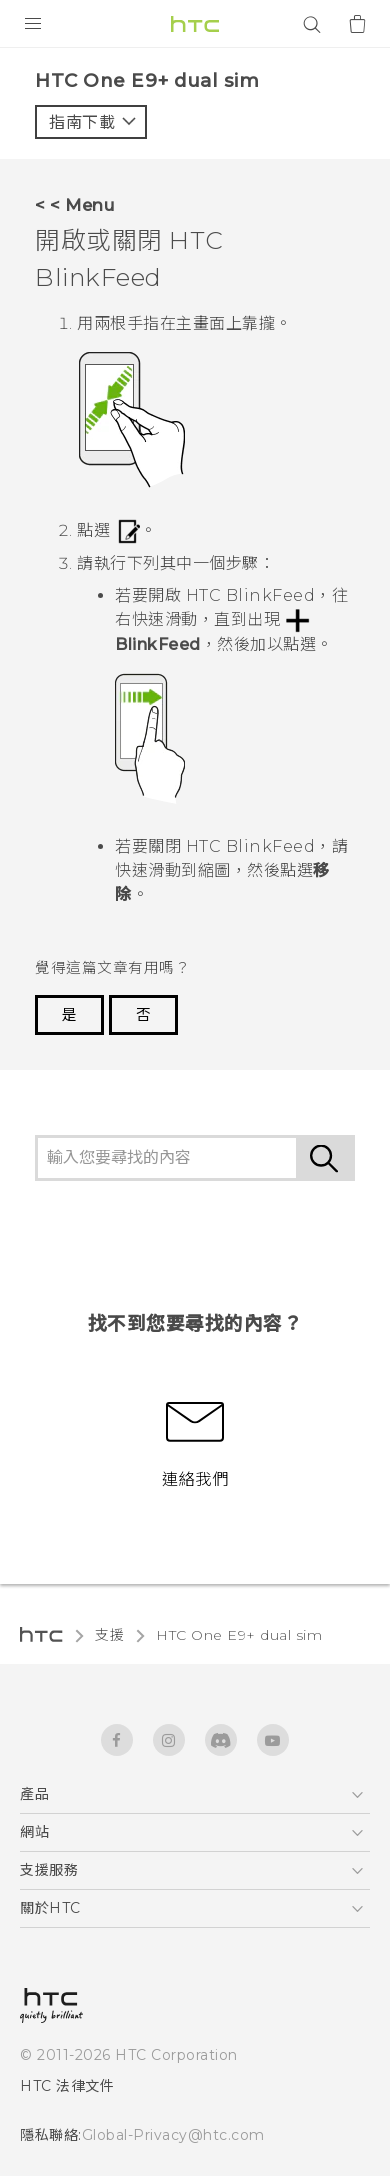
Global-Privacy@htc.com (173, 2135)
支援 (109, 1635)
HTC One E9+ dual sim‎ (239, 1635)
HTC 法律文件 (67, 2086)
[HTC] (195, 24)
